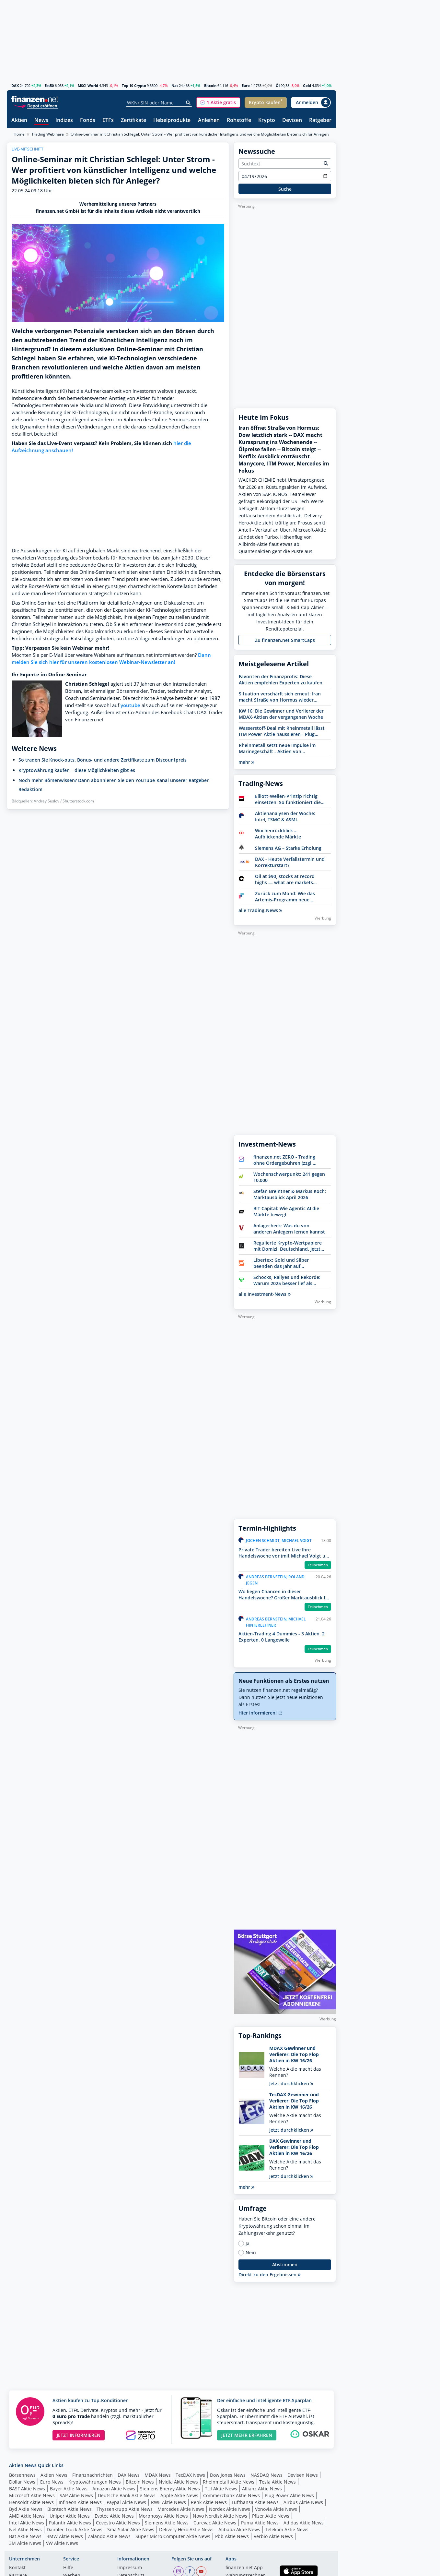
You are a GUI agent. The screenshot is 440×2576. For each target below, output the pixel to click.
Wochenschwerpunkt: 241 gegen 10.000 (289, 1177)
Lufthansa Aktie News (255, 2502)
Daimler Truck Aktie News (74, 2529)
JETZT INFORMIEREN (78, 2435)
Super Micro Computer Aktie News (172, 2536)
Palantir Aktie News (70, 2523)
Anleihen (209, 120)
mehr (246, 762)
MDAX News (158, 2475)
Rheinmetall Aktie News (228, 2482)
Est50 (49, 85)
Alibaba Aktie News (239, 2529)
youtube (130, 705)
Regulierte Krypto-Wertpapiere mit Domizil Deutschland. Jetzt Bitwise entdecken (287, 1246)
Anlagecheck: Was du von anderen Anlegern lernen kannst (289, 1228)
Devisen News (302, 2475)
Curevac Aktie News (214, 2523)
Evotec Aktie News (114, 2516)
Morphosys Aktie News (163, 2516)
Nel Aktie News (25, 2529)
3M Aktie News (25, 2543)
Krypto (266, 120)
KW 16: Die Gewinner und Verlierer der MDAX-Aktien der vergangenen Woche (281, 714)
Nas (174, 85)
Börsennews (22, 2475)
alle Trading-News (260, 910)
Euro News (52, 2482)
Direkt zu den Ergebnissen (269, 2274)
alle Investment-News (264, 1294)
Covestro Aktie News (118, 2523)
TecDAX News (190, 2475)
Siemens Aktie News (167, 2523)
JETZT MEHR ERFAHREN (246, 2435)
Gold (307, 85)
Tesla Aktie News (277, 2482)
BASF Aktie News (27, 2489)
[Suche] (188, 103)
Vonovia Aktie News (276, 2509)
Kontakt (17, 2567)
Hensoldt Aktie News (31, 2502)
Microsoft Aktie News (32, 2495)
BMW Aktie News (64, 2536)
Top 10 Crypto (134, 85)
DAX (15, 85)
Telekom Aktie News (286, 2529)
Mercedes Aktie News (180, 2509)
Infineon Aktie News (80, 2502)
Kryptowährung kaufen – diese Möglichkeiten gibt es (76, 770)
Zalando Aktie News (109, 2536)
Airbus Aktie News (303, 2502)
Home (19, 134)
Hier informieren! (260, 1713)
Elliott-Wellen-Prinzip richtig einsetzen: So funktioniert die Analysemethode (288, 799)
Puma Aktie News (260, 2523)
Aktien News (54, 2475)
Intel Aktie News (26, 2523)
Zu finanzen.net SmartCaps (285, 640)
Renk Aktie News (209, 2502)
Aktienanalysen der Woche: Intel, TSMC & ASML (285, 816)
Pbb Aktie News (232, 2536)
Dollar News (22, 2482)
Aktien (19, 120)
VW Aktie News (62, 2543)
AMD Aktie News (27, 2516)
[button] (218, 102)
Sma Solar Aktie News (130, 2529)
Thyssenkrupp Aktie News (125, 2509)
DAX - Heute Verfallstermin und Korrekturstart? (290, 862)
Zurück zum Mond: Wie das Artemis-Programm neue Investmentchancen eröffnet (286, 896)
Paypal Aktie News (126, 2502)
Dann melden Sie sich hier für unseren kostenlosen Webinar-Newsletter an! (111, 659)
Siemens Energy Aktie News (170, 2489)
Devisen (292, 120)
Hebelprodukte (172, 120)
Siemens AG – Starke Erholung (288, 848)
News (41, 120)
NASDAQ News (266, 2475)
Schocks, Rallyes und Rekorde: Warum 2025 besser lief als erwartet (286, 1280)
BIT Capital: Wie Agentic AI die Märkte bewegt (286, 1211)
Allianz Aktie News (262, 2489)
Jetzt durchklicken (291, 2083)
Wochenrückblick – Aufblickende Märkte (278, 833)
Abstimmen (284, 2264)
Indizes (64, 120)
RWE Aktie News (168, 2502)
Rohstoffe (239, 120)
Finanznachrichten (92, 2475)
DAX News (129, 2475)
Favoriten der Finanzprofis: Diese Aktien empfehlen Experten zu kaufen (280, 679)
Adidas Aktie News (304, 2523)
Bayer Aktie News (68, 2489)
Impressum (129, 2567)
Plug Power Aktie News (289, 2495)
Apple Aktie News (179, 2495)
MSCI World (88, 85)
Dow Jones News (228, 2475)
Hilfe (68, 2567)
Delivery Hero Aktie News (186, 2529)
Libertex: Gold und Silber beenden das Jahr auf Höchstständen (281, 1263)
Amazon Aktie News (113, 2489)
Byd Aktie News (25, 2509)
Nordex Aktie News (229, 2509)
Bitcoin (210, 85)
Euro (246, 85)
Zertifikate (133, 120)
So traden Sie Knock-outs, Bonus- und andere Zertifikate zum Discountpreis (102, 760)
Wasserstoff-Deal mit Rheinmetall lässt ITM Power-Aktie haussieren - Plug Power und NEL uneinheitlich (282, 731)
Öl (278, 85)
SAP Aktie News (76, 2495)
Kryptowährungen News (94, 2482)
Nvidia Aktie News (178, 2482)
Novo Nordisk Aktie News (220, 2516)
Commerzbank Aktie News (231, 2495)
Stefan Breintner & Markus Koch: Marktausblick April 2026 (289, 1194)
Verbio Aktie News (273, 2536)
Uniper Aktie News (70, 2516)
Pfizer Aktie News (270, 2516)
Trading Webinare (47, 134)
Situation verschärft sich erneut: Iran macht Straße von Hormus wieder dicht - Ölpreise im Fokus (280, 697)
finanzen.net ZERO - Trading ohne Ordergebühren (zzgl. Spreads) (284, 1160)
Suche (285, 189)
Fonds (87, 120)
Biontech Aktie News (69, 2509)
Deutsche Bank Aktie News (127, 2495)
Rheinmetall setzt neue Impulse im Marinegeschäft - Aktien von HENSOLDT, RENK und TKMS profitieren (277, 748)
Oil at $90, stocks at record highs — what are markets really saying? (285, 879)
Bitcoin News (140, 2482)
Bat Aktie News (25, 2536)
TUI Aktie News (221, 2489)
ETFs (108, 120)
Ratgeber (320, 120)
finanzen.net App (244, 2567)
